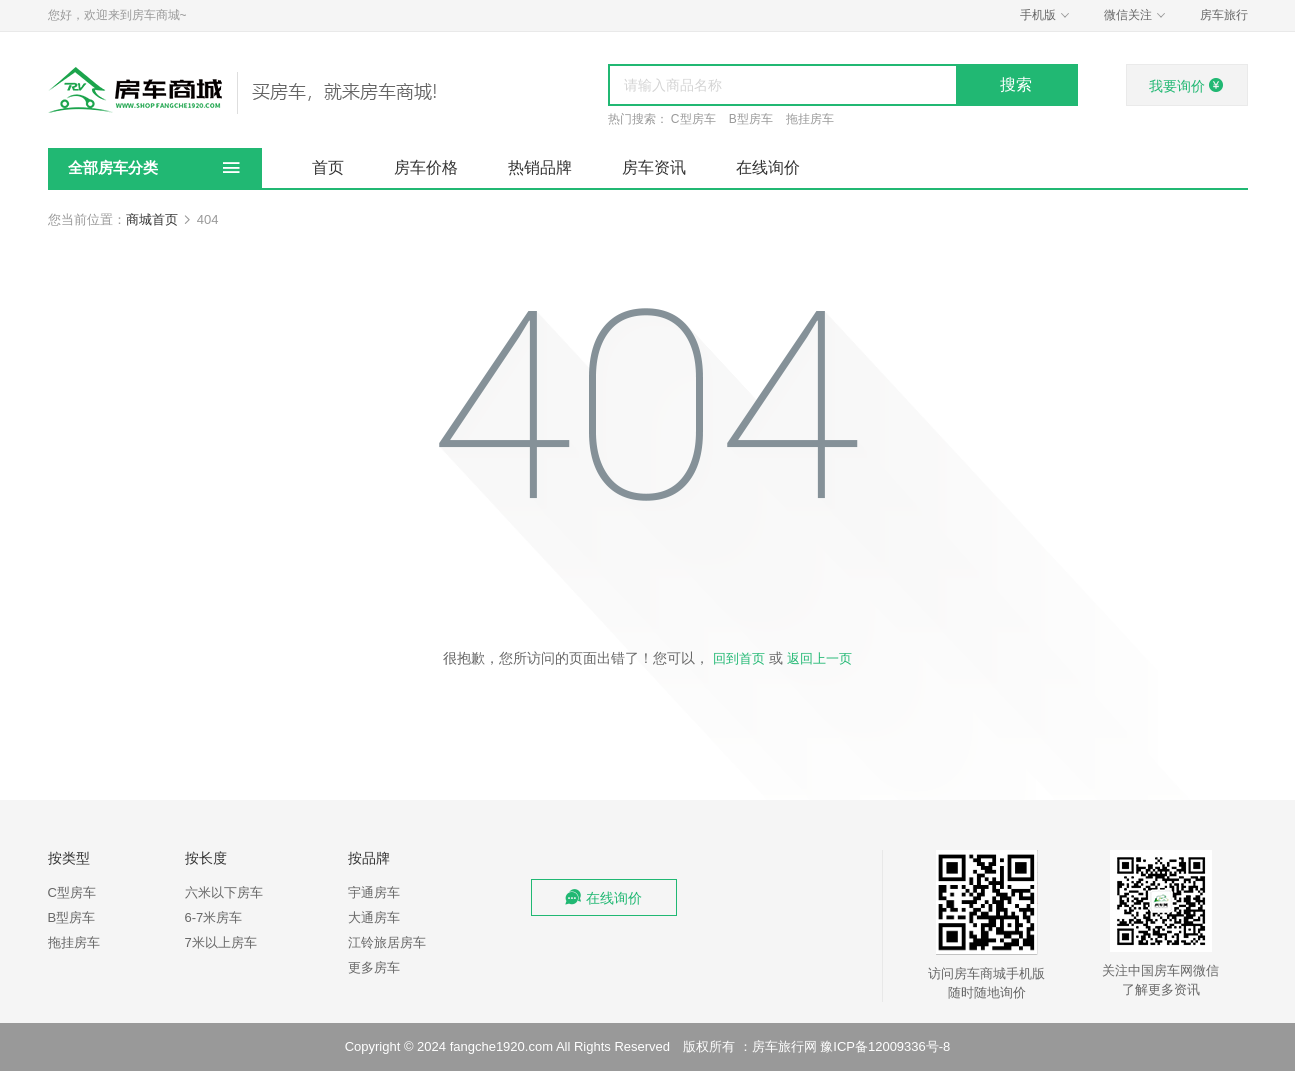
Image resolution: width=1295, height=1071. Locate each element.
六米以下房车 (224, 892)
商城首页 (152, 219)
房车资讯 (654, 167)
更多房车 (374, 967)
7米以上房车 (221, 942)
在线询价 (768, 167)
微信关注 (1137, 15)
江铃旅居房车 (387, 942)
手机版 (1047, 15)
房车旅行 (1224, 15)
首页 (328, 167)
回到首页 (739, 658)
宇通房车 (374, 892)
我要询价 (1186, 85)
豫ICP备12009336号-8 (885, 1046)
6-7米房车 (214, 917)
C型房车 (693, 119)
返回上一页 (819, 658)
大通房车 (374, 917)
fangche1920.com (501, 1046)
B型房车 (751, 119)
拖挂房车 (810, 119)
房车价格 (426, 167)
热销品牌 (540, 167)
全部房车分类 (113, 167)
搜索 (1016, 84)
